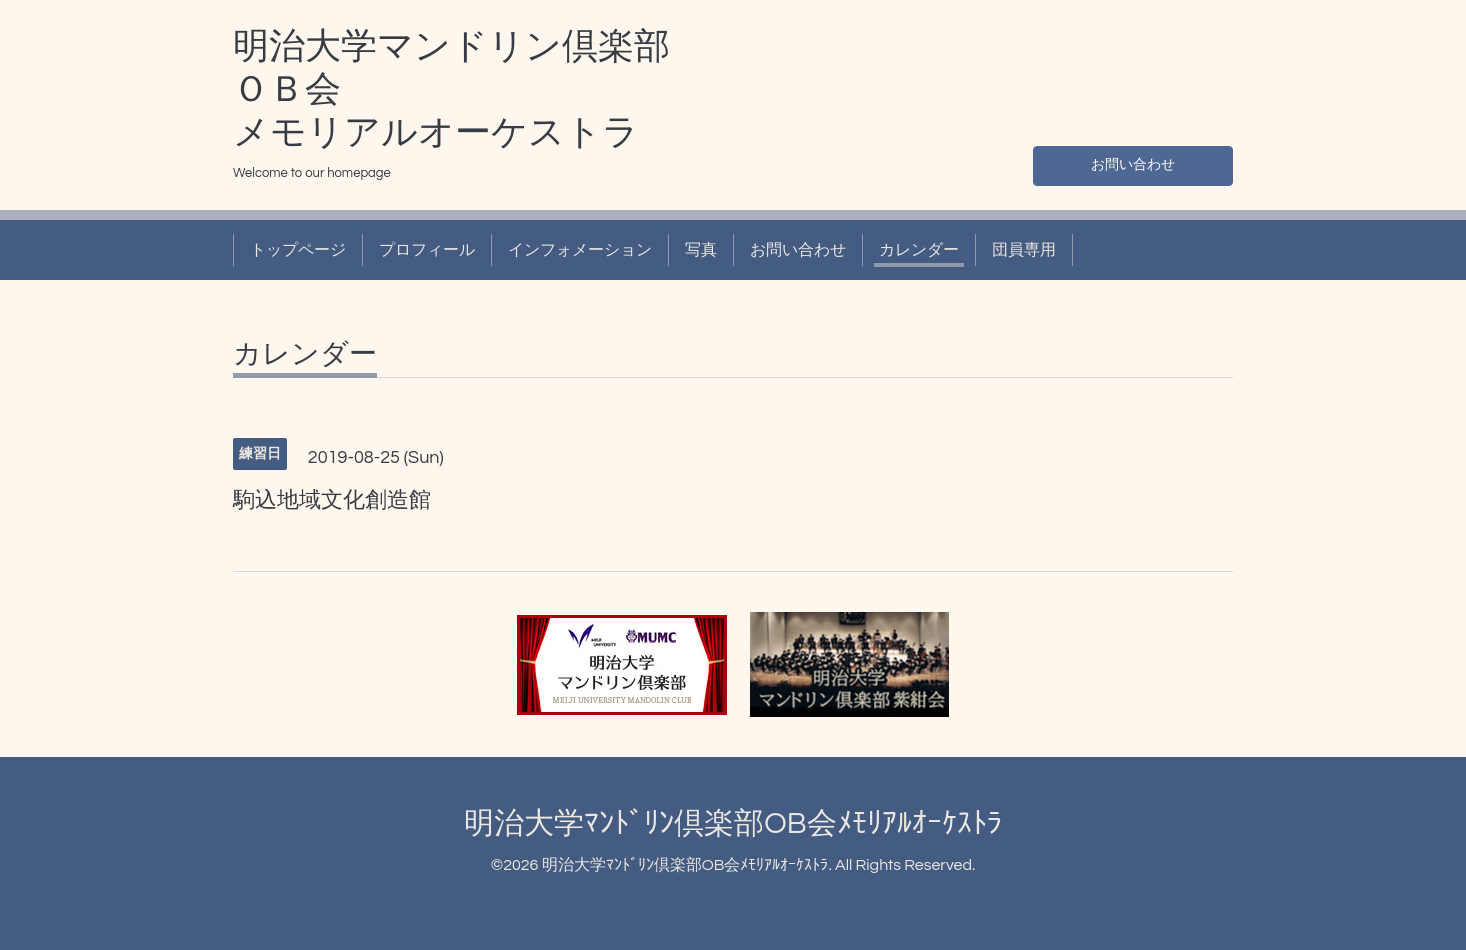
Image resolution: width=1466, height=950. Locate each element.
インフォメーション (580, 250)
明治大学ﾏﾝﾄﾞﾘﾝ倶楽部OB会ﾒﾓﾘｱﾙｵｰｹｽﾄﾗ (732, 823)
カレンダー (919, 250)
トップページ (298, 250)
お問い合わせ (1133, 162)
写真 (701, 250)
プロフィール (427, 250)
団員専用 (1024, 250)
